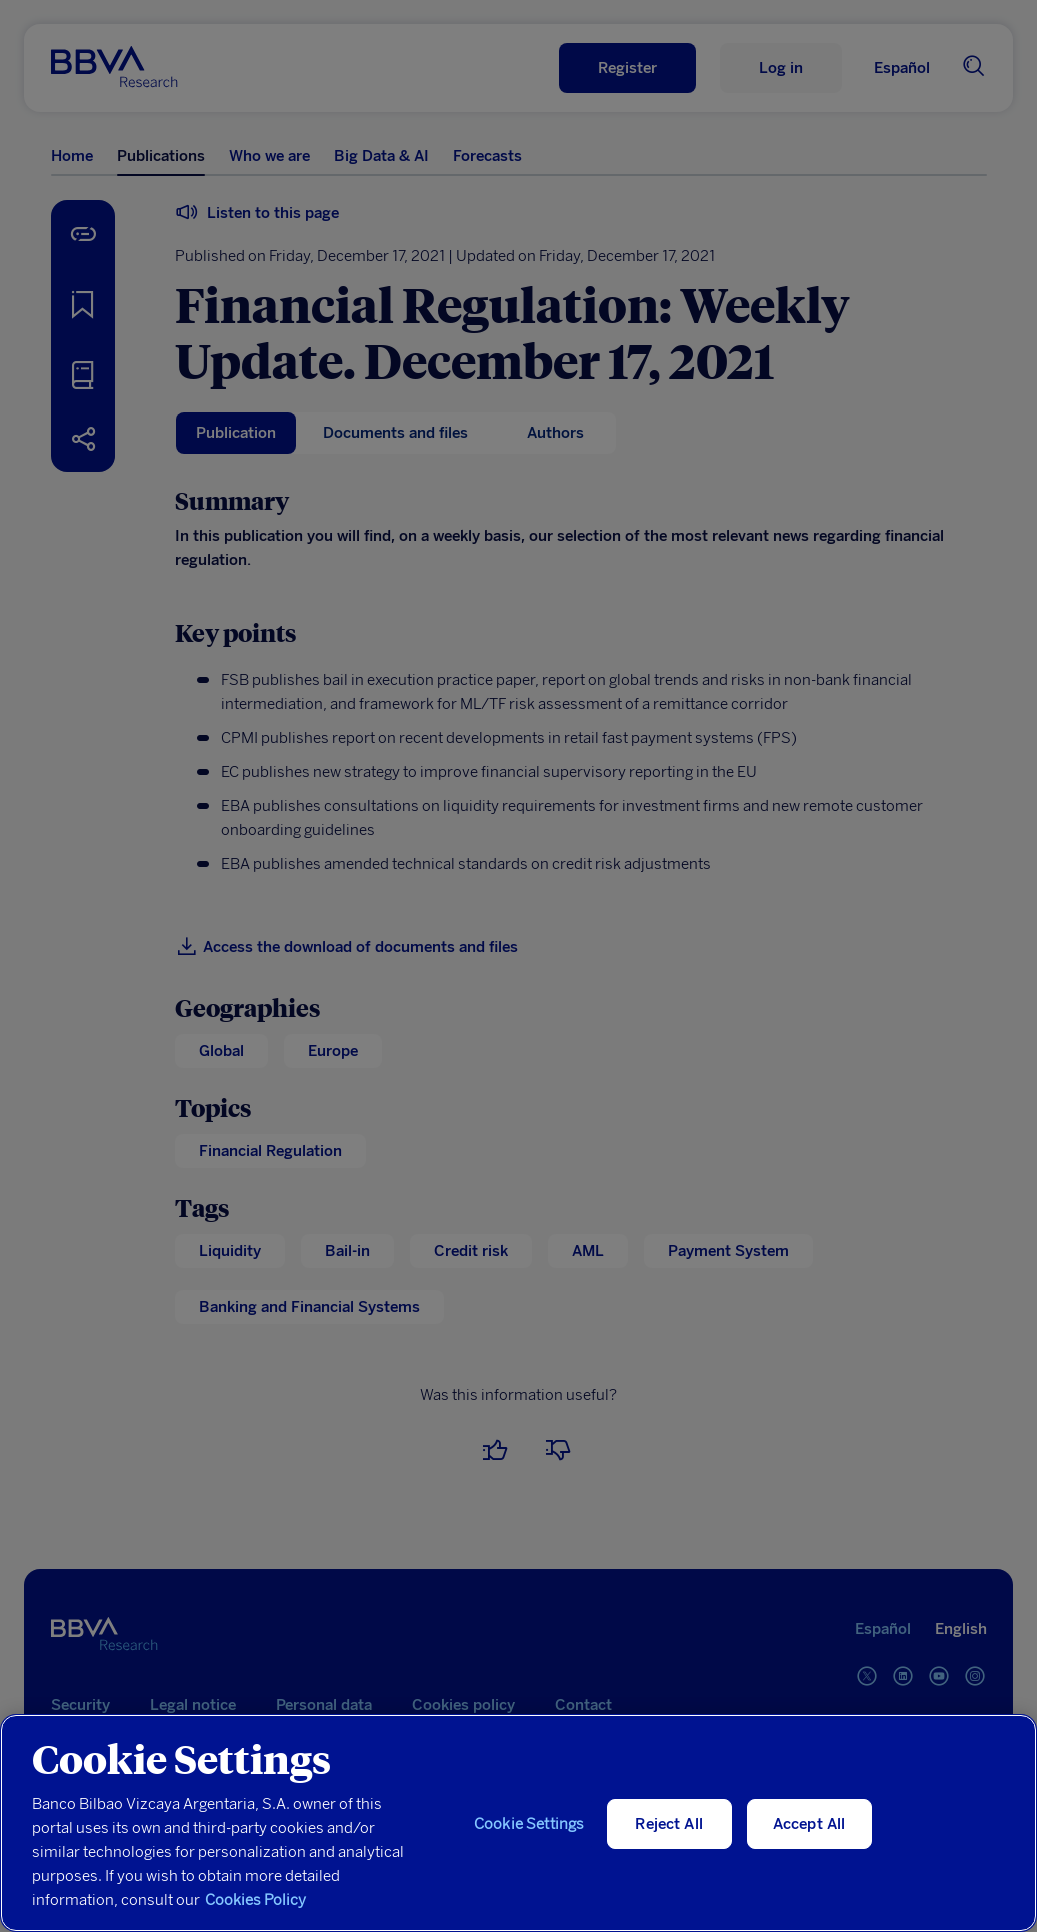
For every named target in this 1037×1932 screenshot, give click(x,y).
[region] (518, 1823)
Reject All (669, 1824)
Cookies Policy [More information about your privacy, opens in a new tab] (255, 1900)
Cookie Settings (529, 1824)
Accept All (809, 1824)
